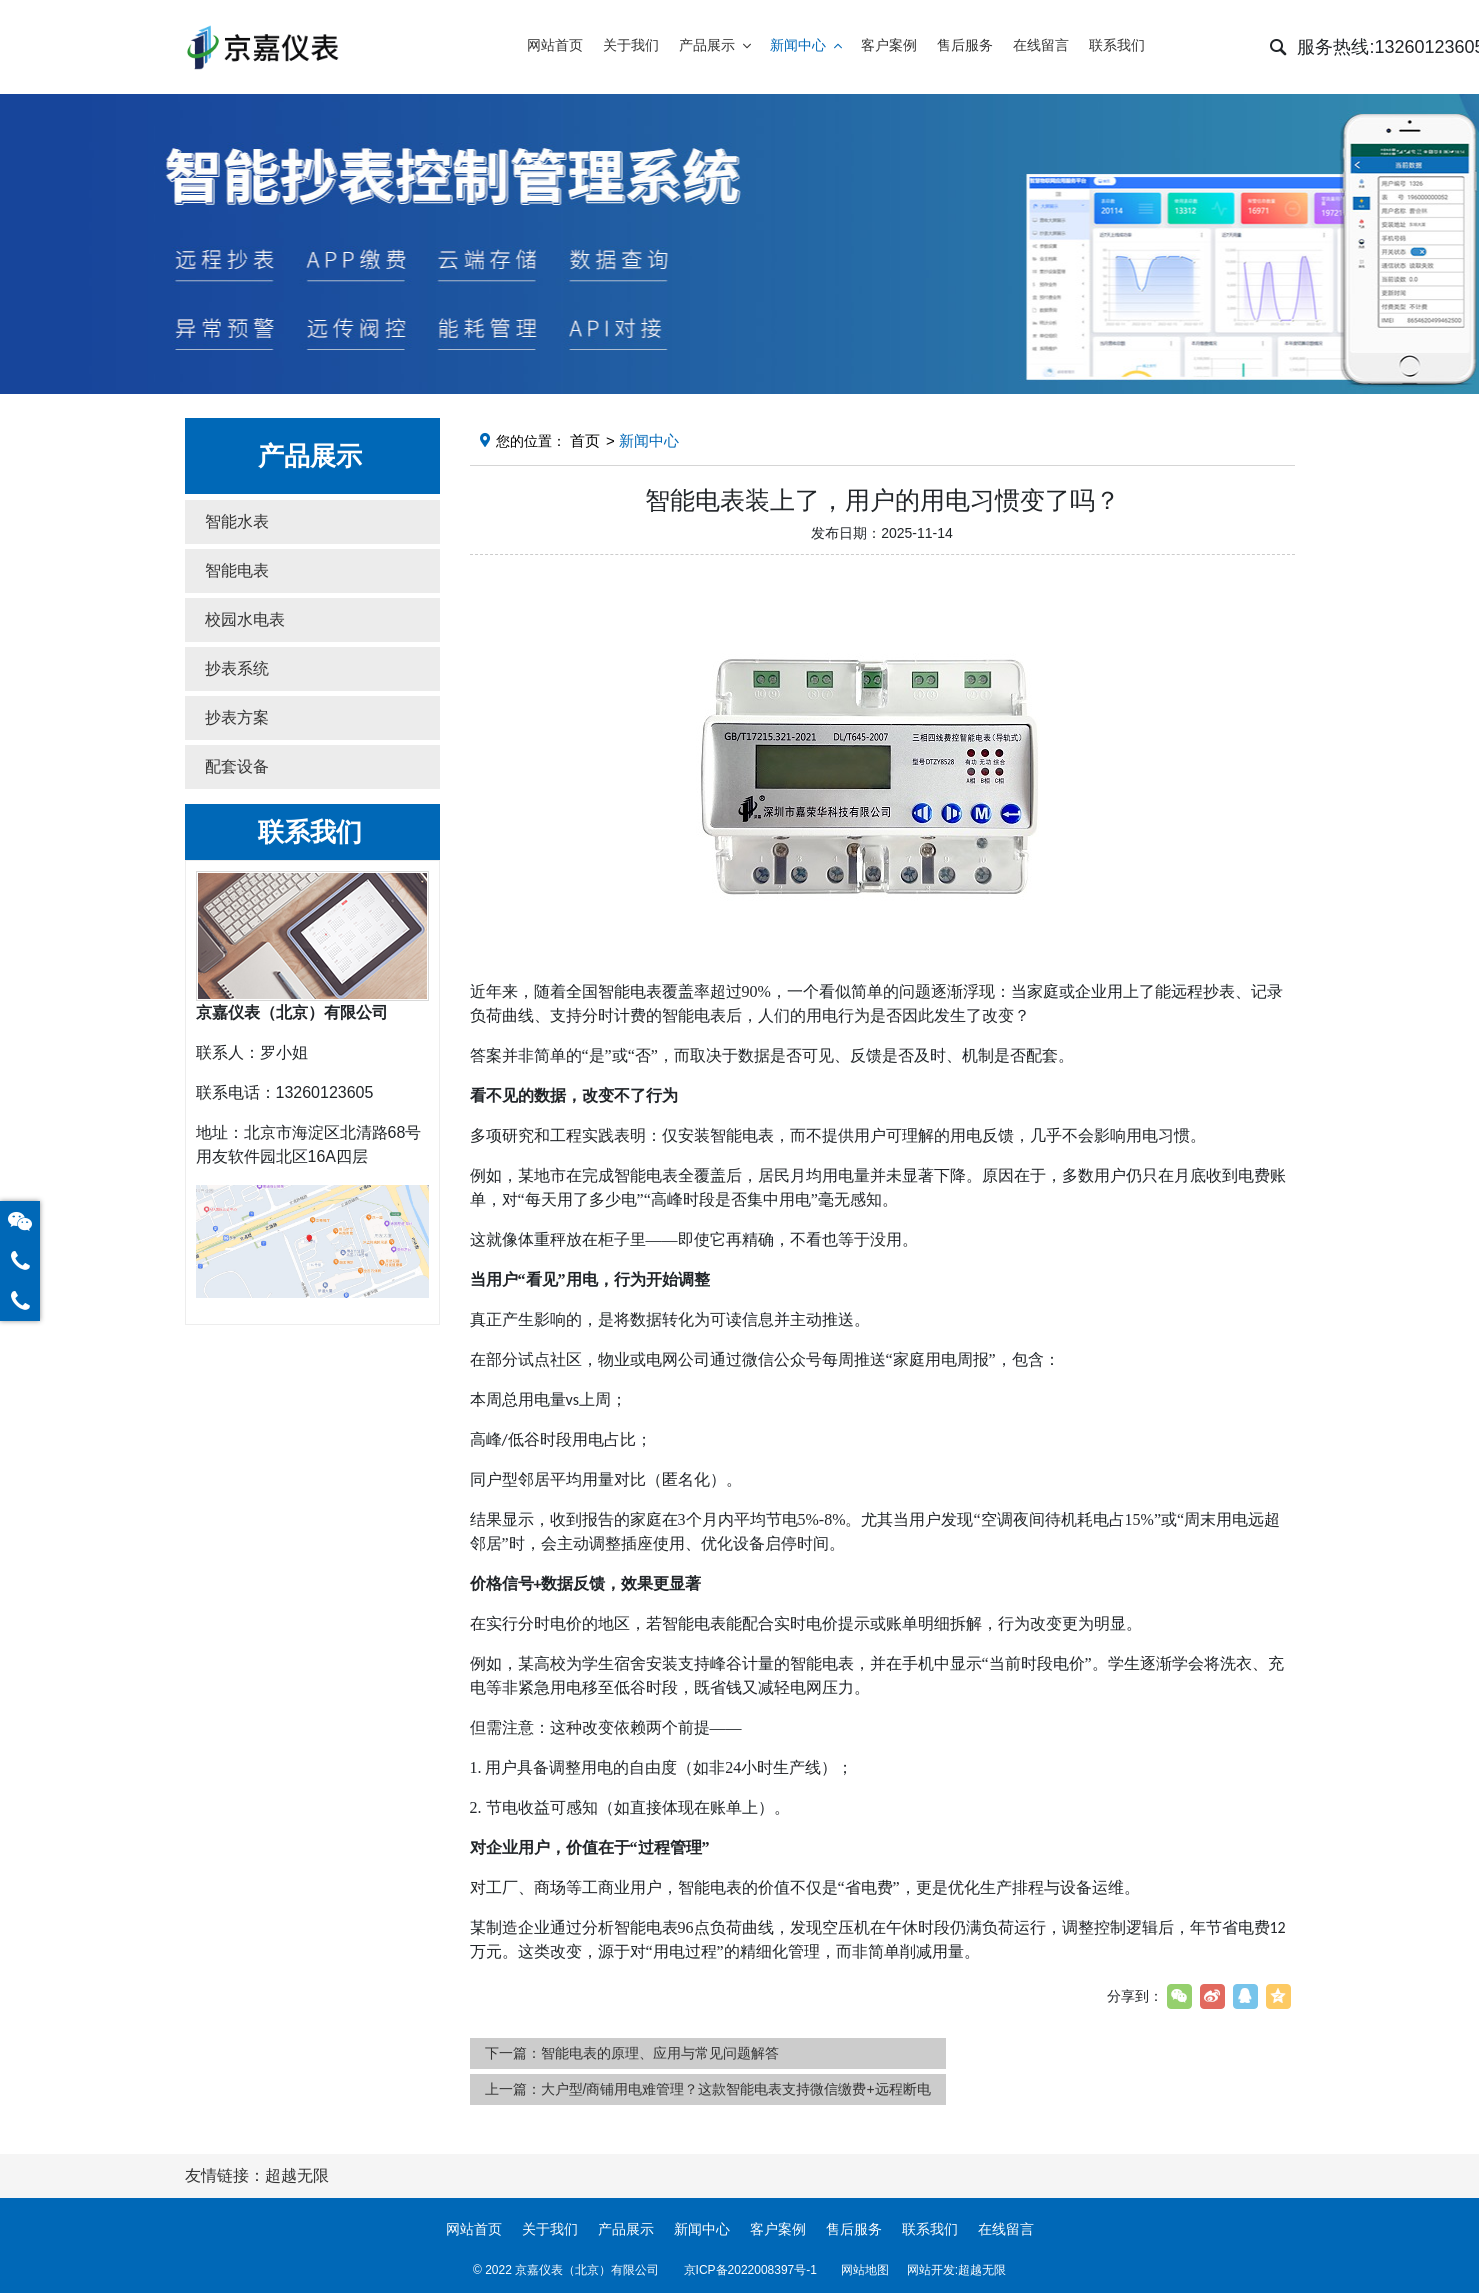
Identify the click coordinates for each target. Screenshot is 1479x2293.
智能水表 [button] (237, 521)
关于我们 (550, 2229)
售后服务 (854, 2229)
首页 (585, 440)
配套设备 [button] (237, 766)
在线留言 (1006, 2229)
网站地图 (865, 2270)
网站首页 (474, 2229)
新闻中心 (702, 2229)
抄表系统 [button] (237, 668)
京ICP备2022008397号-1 (750, 2270)
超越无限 (982, 2270)
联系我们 (930, 2229)
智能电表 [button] (237, 570)
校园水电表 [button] (245, 619)
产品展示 (626, 2229)
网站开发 (931, 2270)
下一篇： (632, 2053)
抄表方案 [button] (237, 717)
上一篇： (708, 2089)
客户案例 (778, 2229)
